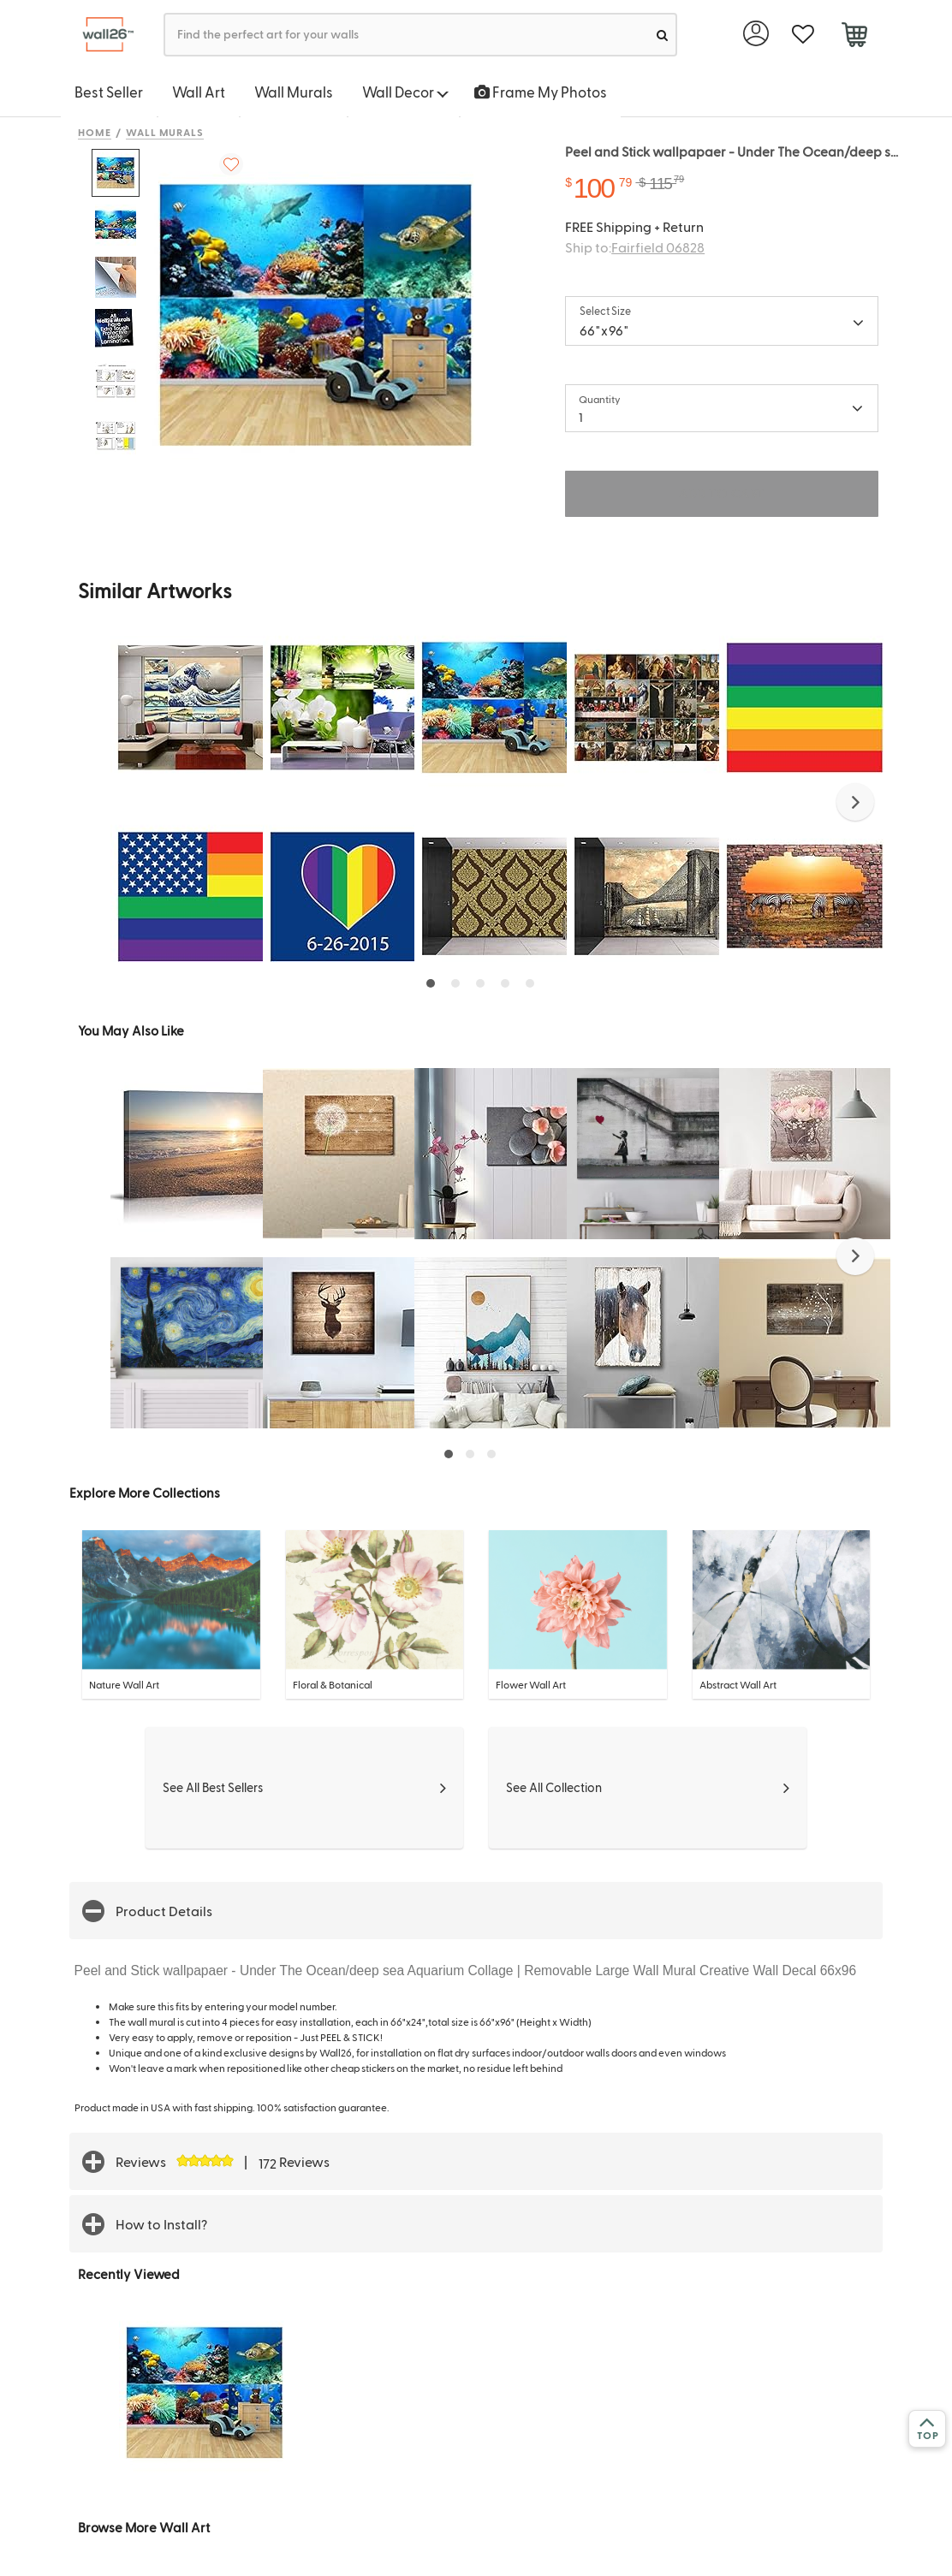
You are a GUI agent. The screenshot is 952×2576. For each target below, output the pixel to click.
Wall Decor (405, 91)
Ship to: (635, 247)
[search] (662, 34)
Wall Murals (293, 91)
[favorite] (802, 34)
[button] (855, 802)
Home (94, 132)
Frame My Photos (540, 91)
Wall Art (198, 91)
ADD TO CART (722, 493)
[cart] (854, 37)
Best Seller (108, 91)
